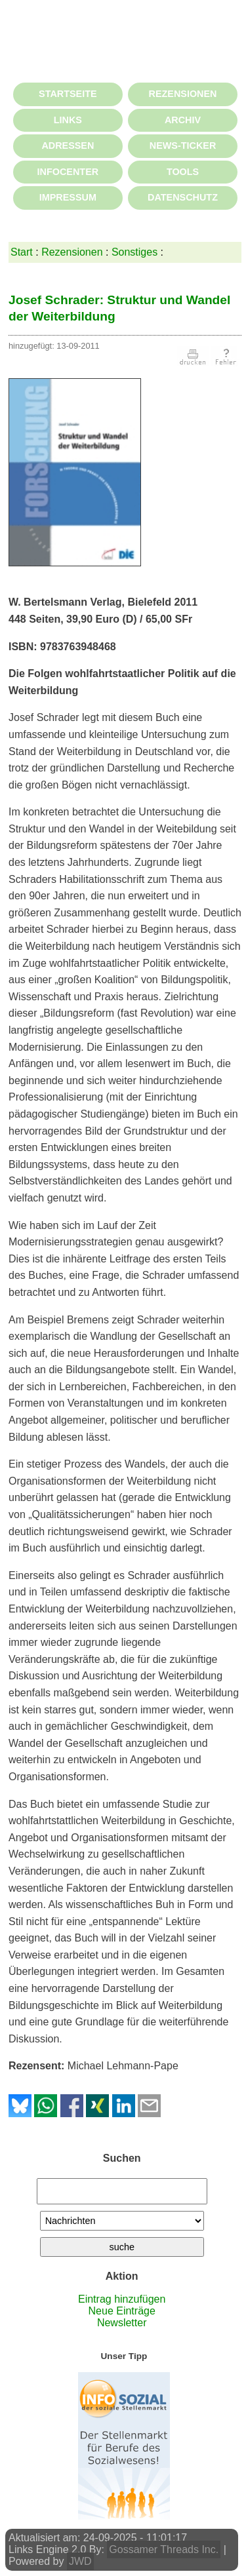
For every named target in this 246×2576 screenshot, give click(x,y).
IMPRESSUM (67, 197)
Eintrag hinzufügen (121, 2299)
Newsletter (122, 2322)
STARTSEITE (67, 93)
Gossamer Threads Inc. (163, 2549)
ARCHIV (183, 120)
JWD (80, 2561)
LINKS (68, 120)
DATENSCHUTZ (183, 197)
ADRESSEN (67, 145)
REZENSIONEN (183, 93)
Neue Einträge (122, 2310)
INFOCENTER (68, 171)
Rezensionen (71, 252)
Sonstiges (134, 252)
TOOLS (183, 171)
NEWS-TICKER (183, 145)
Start (21, 252)
